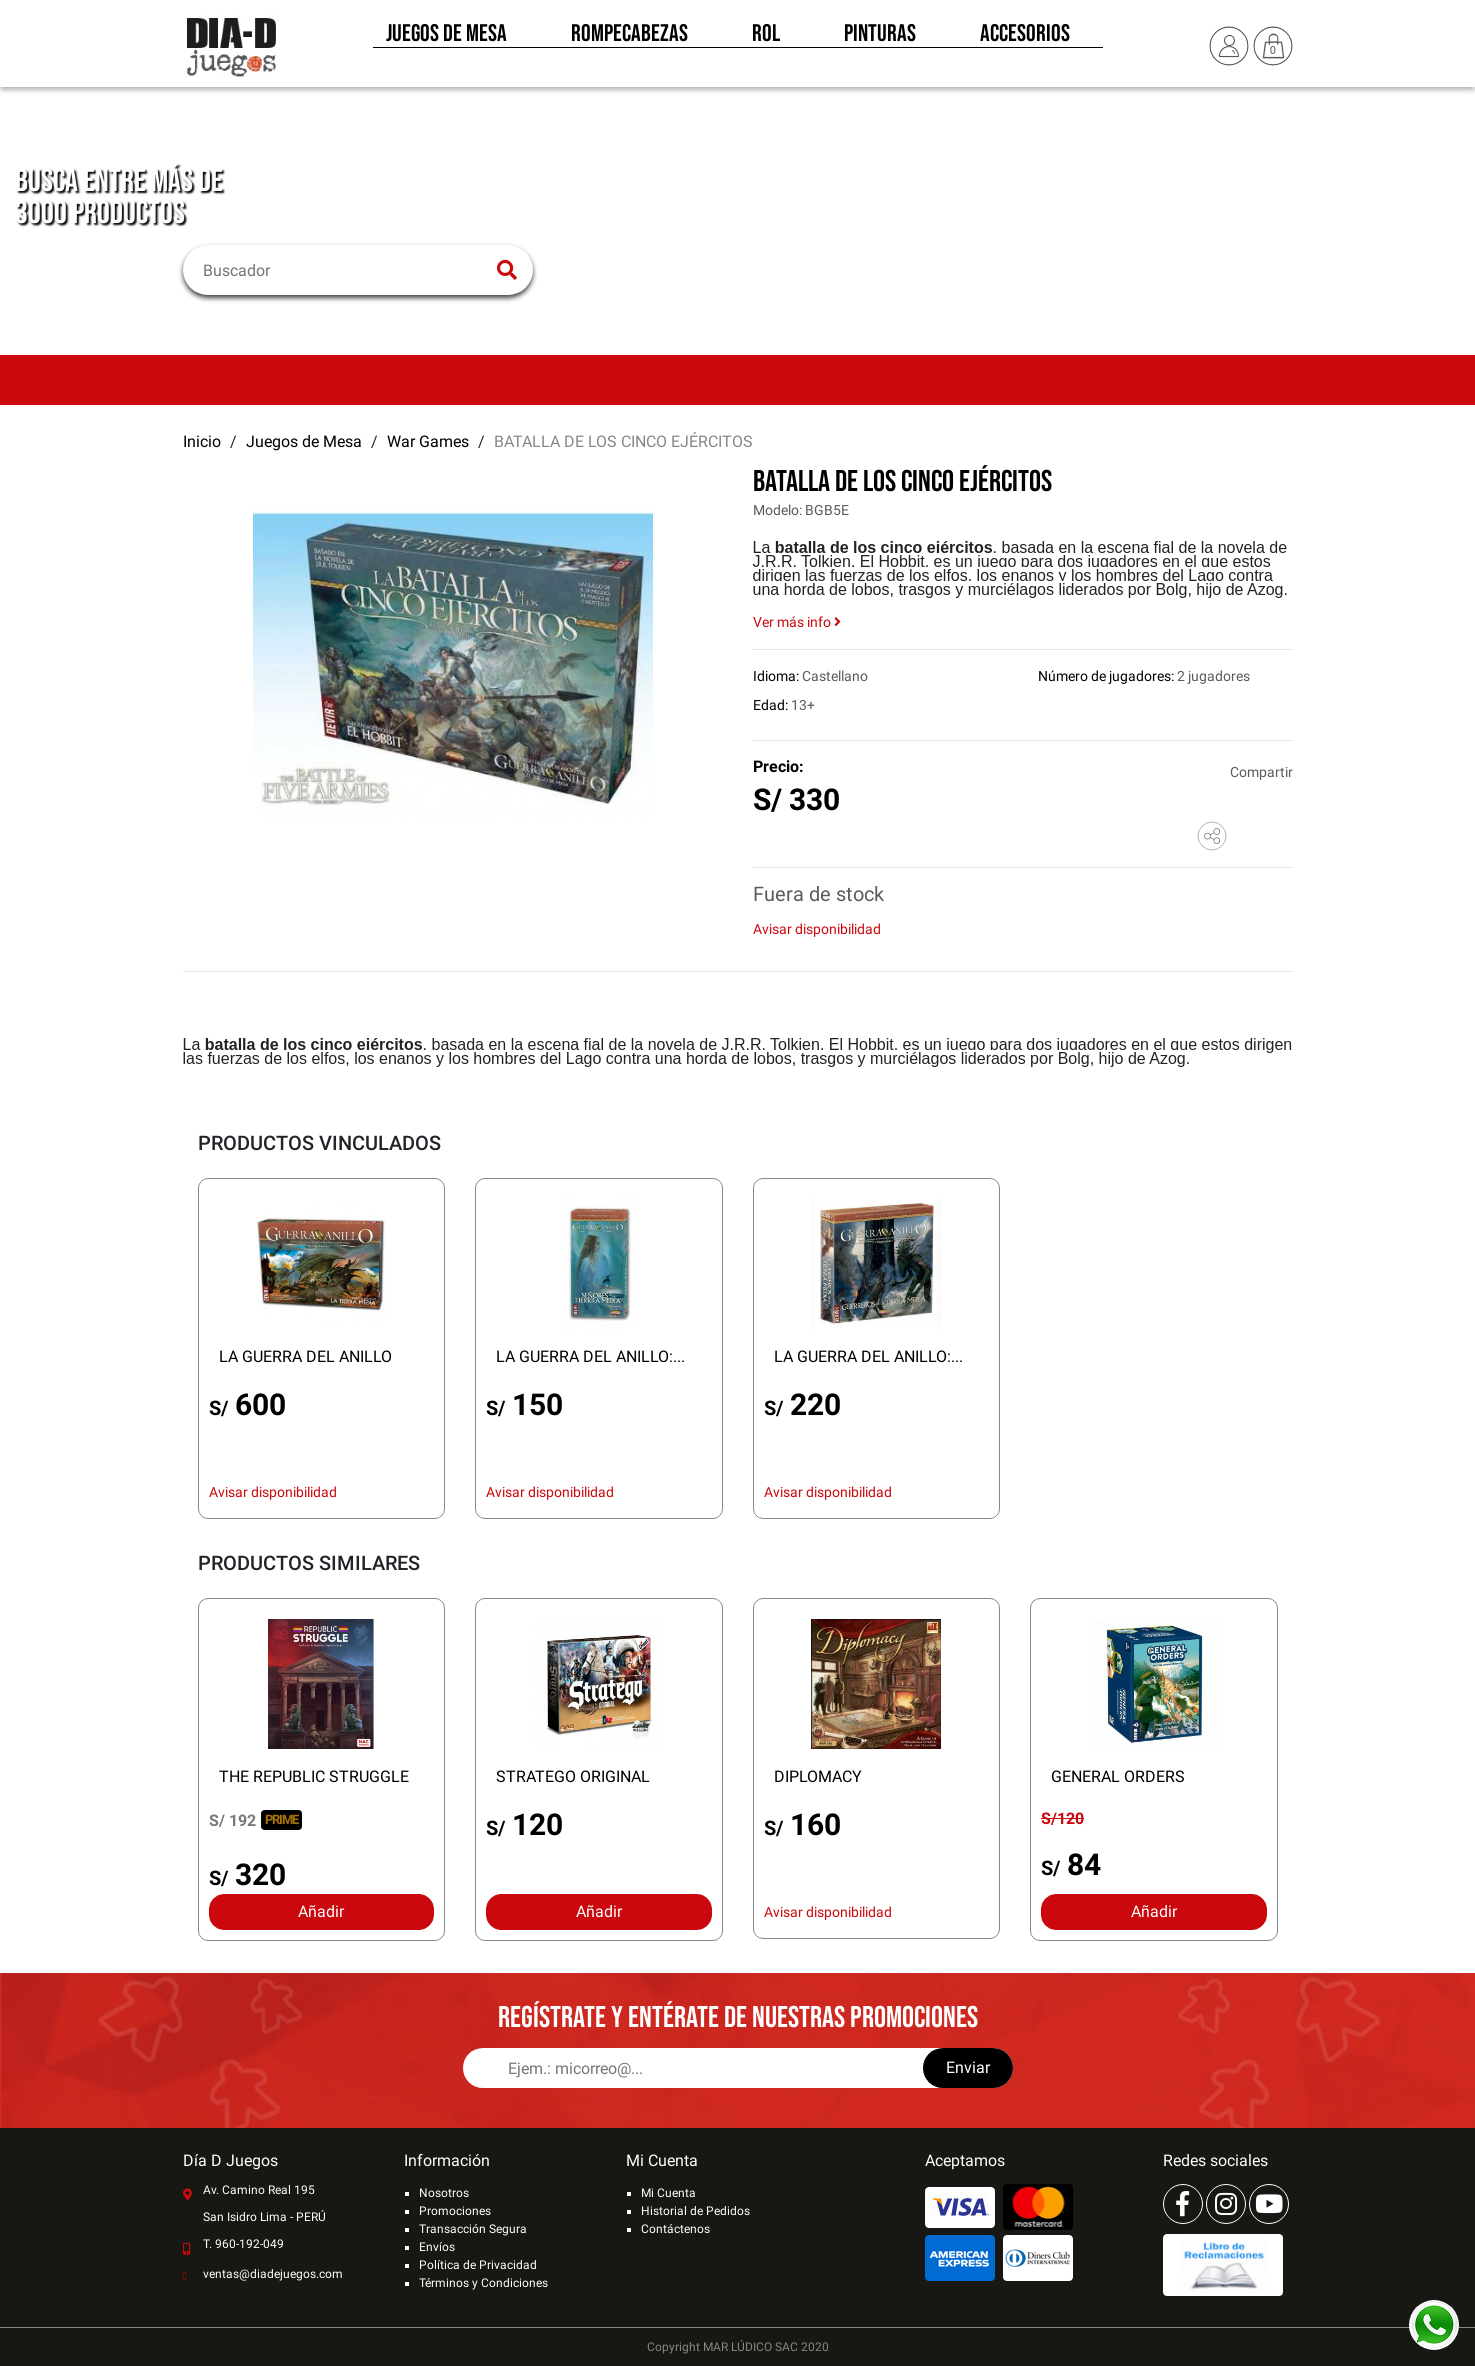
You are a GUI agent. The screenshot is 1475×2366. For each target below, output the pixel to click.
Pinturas (880, 38)
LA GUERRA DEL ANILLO (305, 1356)
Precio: (778, 766)
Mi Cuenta (668, 2193)
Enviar (968, 2067)
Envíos (437, 2247)
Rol (766, 38)
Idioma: (776, 676)
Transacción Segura (473, 2229)
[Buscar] (345, 270)
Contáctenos (675, 2229)
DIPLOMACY (818, 1776)
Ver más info (797, 622)
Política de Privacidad (478, 2265)
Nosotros (444, 2193)
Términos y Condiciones (483, 2283)
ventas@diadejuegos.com (273, 2274)
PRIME (281, 1819)
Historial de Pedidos (695, 2211)
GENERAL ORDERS (1118, 1776)
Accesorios (1025, 38)
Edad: (770, 705)
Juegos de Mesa (446, 38)
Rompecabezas (629, 38)
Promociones (455, 2211)
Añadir (321, 1911)
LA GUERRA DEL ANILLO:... (590, 1356)
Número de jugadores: (1106, 676)
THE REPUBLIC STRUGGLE (314, 1776)
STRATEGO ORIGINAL (573, 1776)
